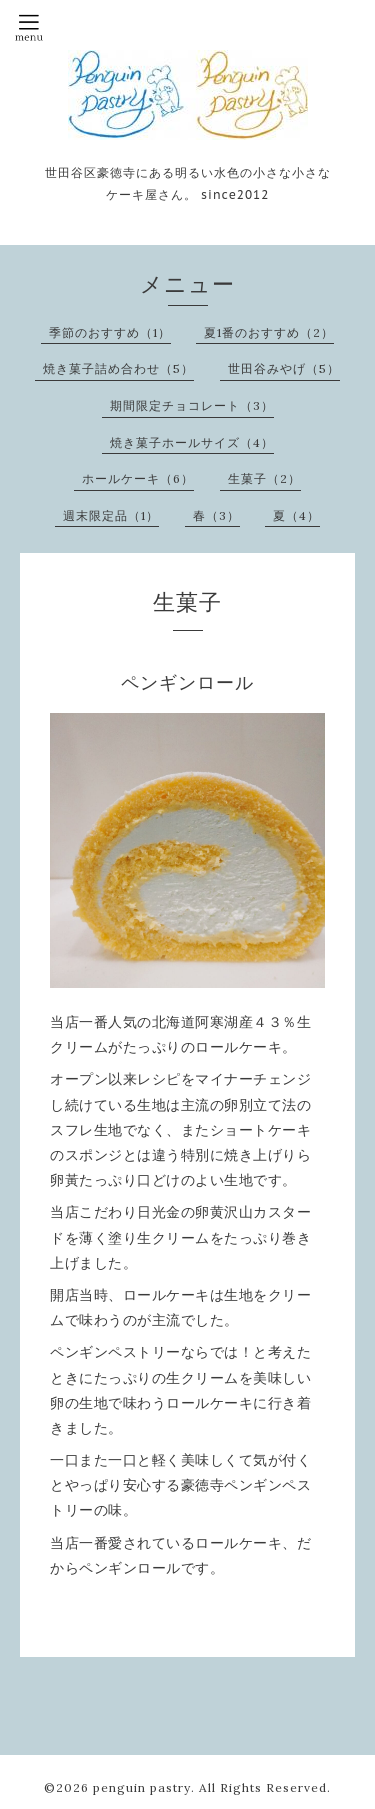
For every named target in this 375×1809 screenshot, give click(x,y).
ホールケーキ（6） (138, 478)
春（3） (216, 515)
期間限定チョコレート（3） (192, 405)
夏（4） (296, 515)
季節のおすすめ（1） (110, 332)
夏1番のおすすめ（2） (269, 332)
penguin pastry (142, 1787)
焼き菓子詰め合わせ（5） (118, 368)
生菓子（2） (264, 478)
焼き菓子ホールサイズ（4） (192, 442)
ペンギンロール (187, 682)
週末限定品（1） (111, 515)
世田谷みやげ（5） (284, 368)
